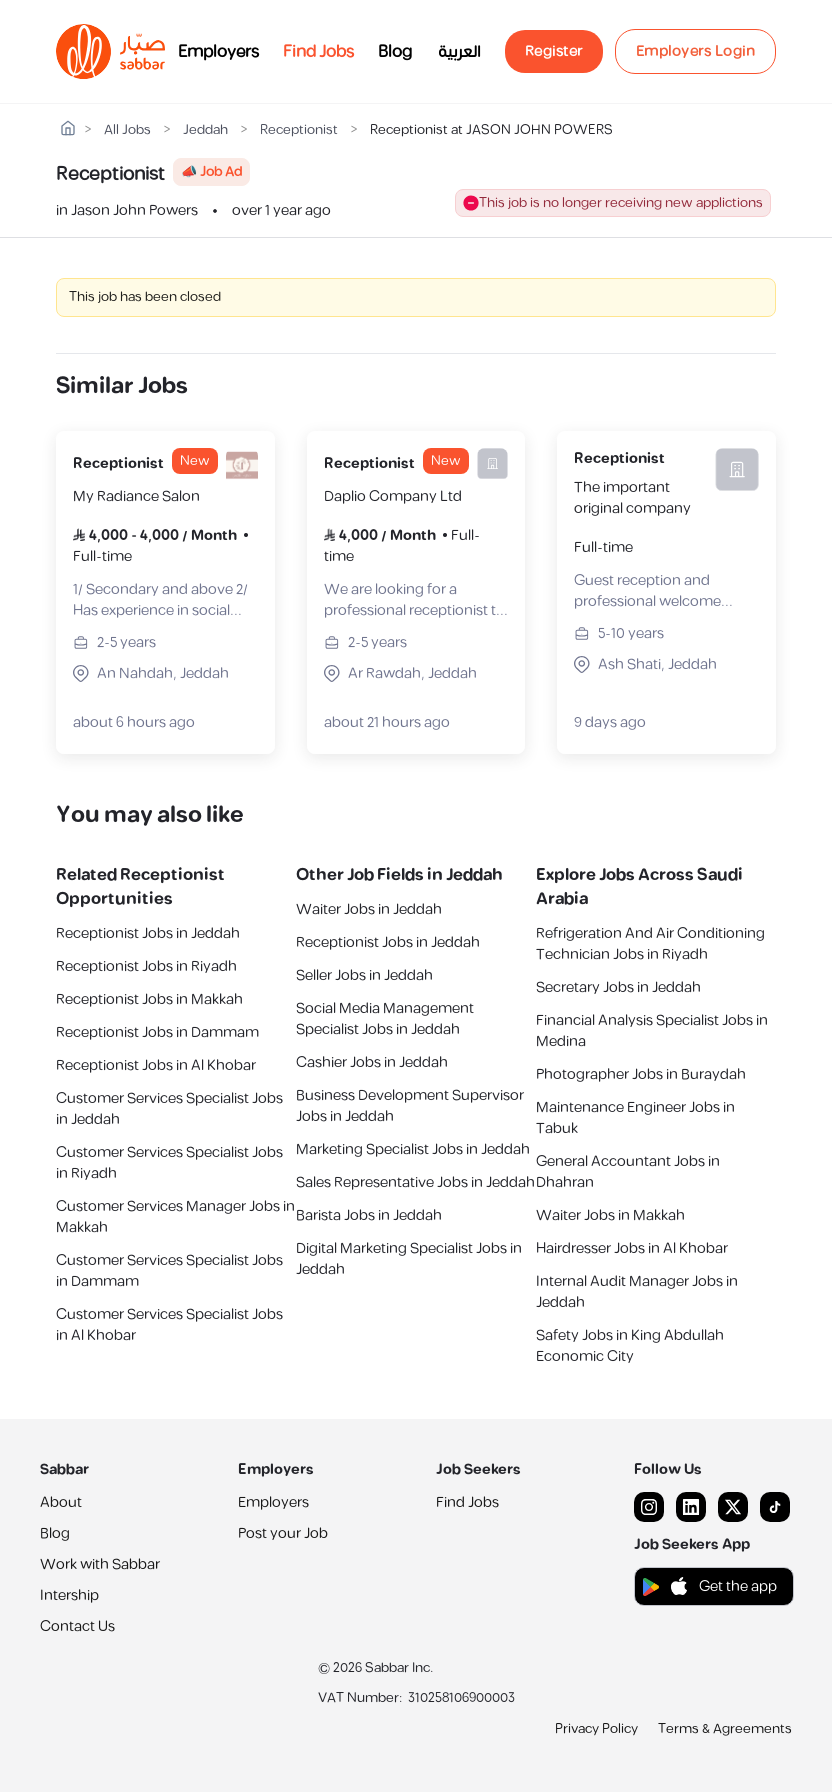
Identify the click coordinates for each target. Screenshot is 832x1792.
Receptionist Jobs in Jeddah (148, 933)
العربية (459, 52)
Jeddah (205, 130)
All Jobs (127, 130)
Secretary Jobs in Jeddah (618, 987)
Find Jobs (318, 52)
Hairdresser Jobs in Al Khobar (632, 1248)
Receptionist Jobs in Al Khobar (156, 1065)
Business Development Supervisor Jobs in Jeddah (410, 1106)
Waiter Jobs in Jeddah (369, 909)
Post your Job (283, 1533)
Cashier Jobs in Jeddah (372, 1062)
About (61, 1502)
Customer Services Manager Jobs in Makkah (175, 1217)
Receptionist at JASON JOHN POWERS (491, 130)
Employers (218, 52)
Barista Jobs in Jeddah (369, 1215)
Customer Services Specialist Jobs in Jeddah (169, 1109)
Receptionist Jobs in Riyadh (146, 966)
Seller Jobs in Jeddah (364, 975)
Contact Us (77, 1626)
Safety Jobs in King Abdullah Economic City (630, 1346)
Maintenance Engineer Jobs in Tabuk (635, 1118)
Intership (69, 1595)
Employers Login (696, 51)
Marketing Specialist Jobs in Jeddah (413, 1149)
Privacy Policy (596, 1729)
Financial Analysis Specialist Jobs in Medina (652, 1031)
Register (554, 51)
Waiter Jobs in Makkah (610, 1215)
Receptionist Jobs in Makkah (149, 999)
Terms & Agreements (725, 1729)
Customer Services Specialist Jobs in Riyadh (169, 1163)
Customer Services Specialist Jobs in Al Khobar (169, 1325)
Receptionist (299, 130)
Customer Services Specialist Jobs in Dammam (169, 1271)
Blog (395, 52)
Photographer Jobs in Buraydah (641, 1074)
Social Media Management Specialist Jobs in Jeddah (385, 1019)
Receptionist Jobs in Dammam (157, 1032)
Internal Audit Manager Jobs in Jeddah (637, 1292)
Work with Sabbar (100, 1564)
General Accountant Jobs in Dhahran (628, 1172)
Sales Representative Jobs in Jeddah (415, 1182)
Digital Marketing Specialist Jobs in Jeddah (409, 1259)
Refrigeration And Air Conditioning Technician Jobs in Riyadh (650, 944)
